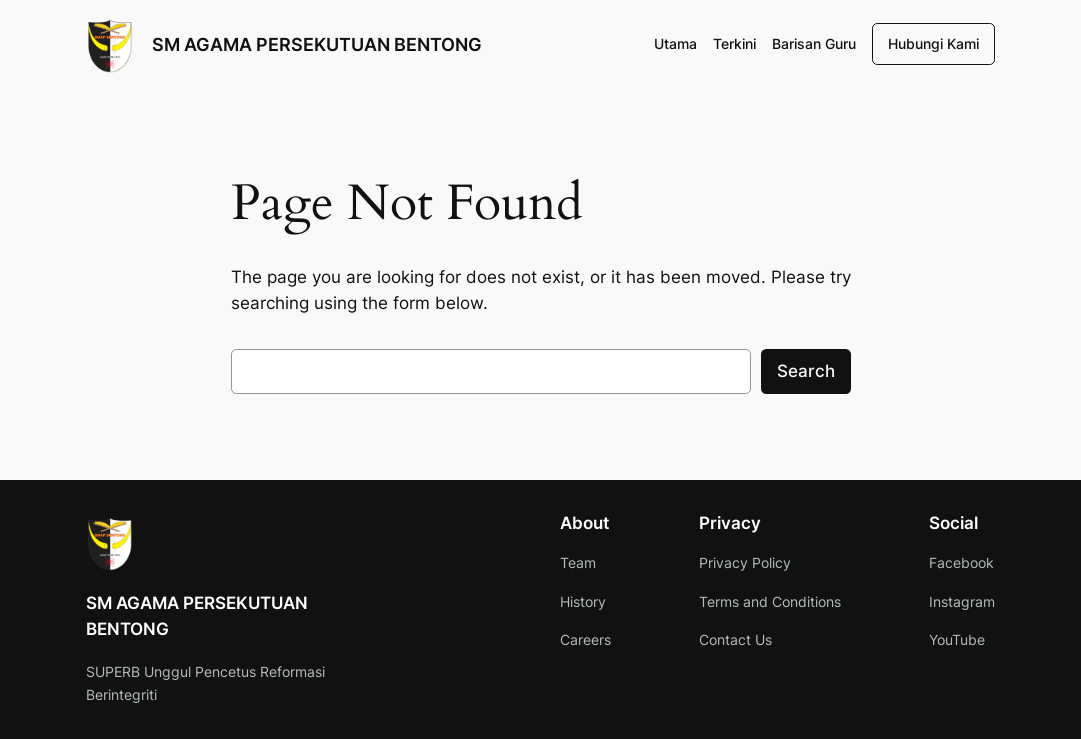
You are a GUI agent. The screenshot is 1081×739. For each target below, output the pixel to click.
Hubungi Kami (933, 43)
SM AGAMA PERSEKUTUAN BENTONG (317, 44)
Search (806, 371)
